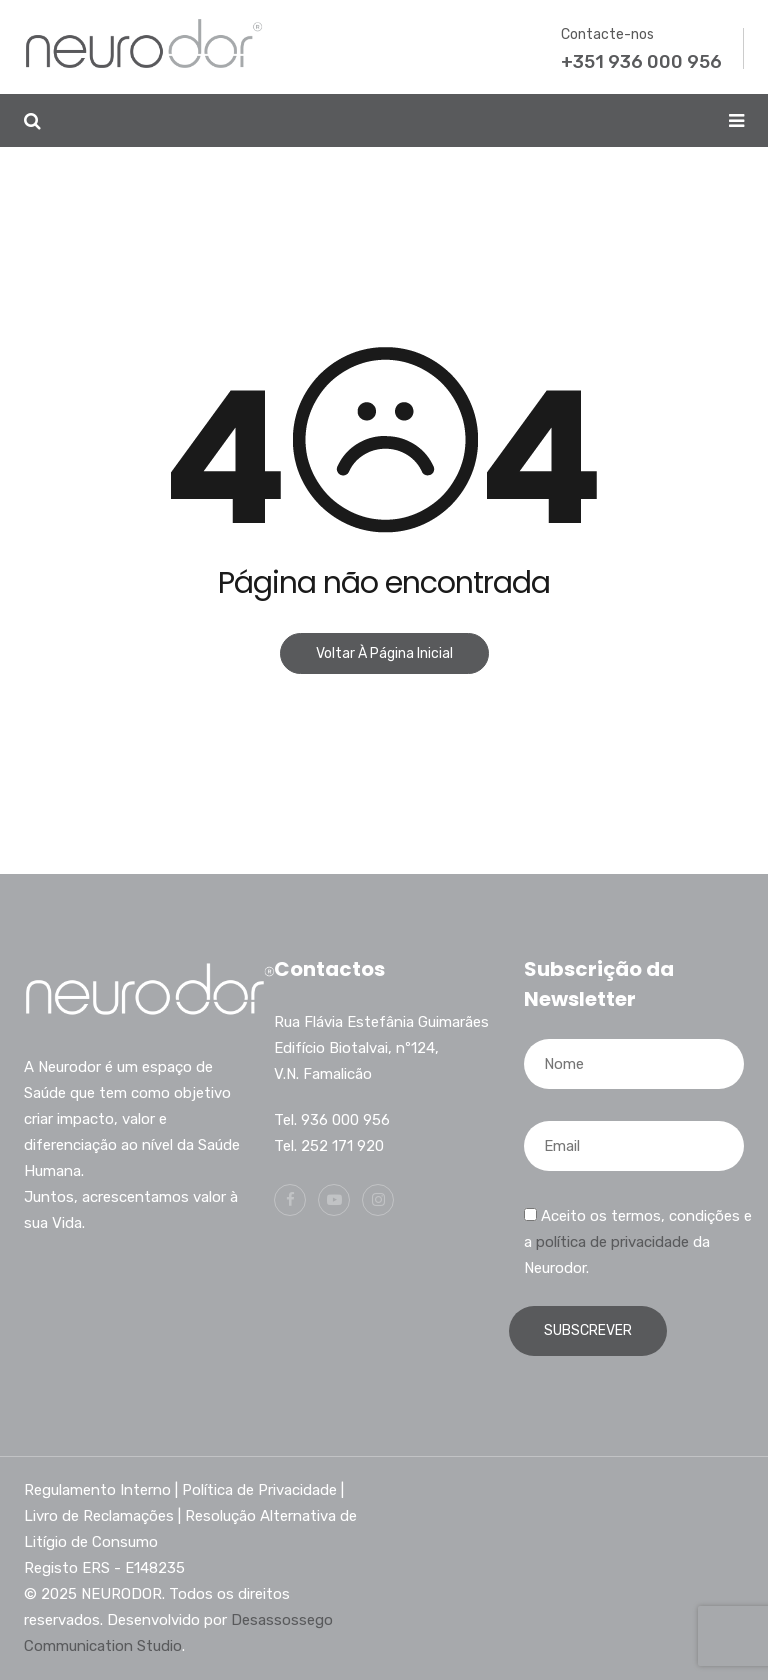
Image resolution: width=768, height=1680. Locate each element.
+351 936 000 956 (641, 62)
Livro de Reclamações (99, 1516)
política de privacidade (612, 1242)
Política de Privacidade (259, 1490)
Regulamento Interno (97, 1490)
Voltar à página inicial (384, 653)
